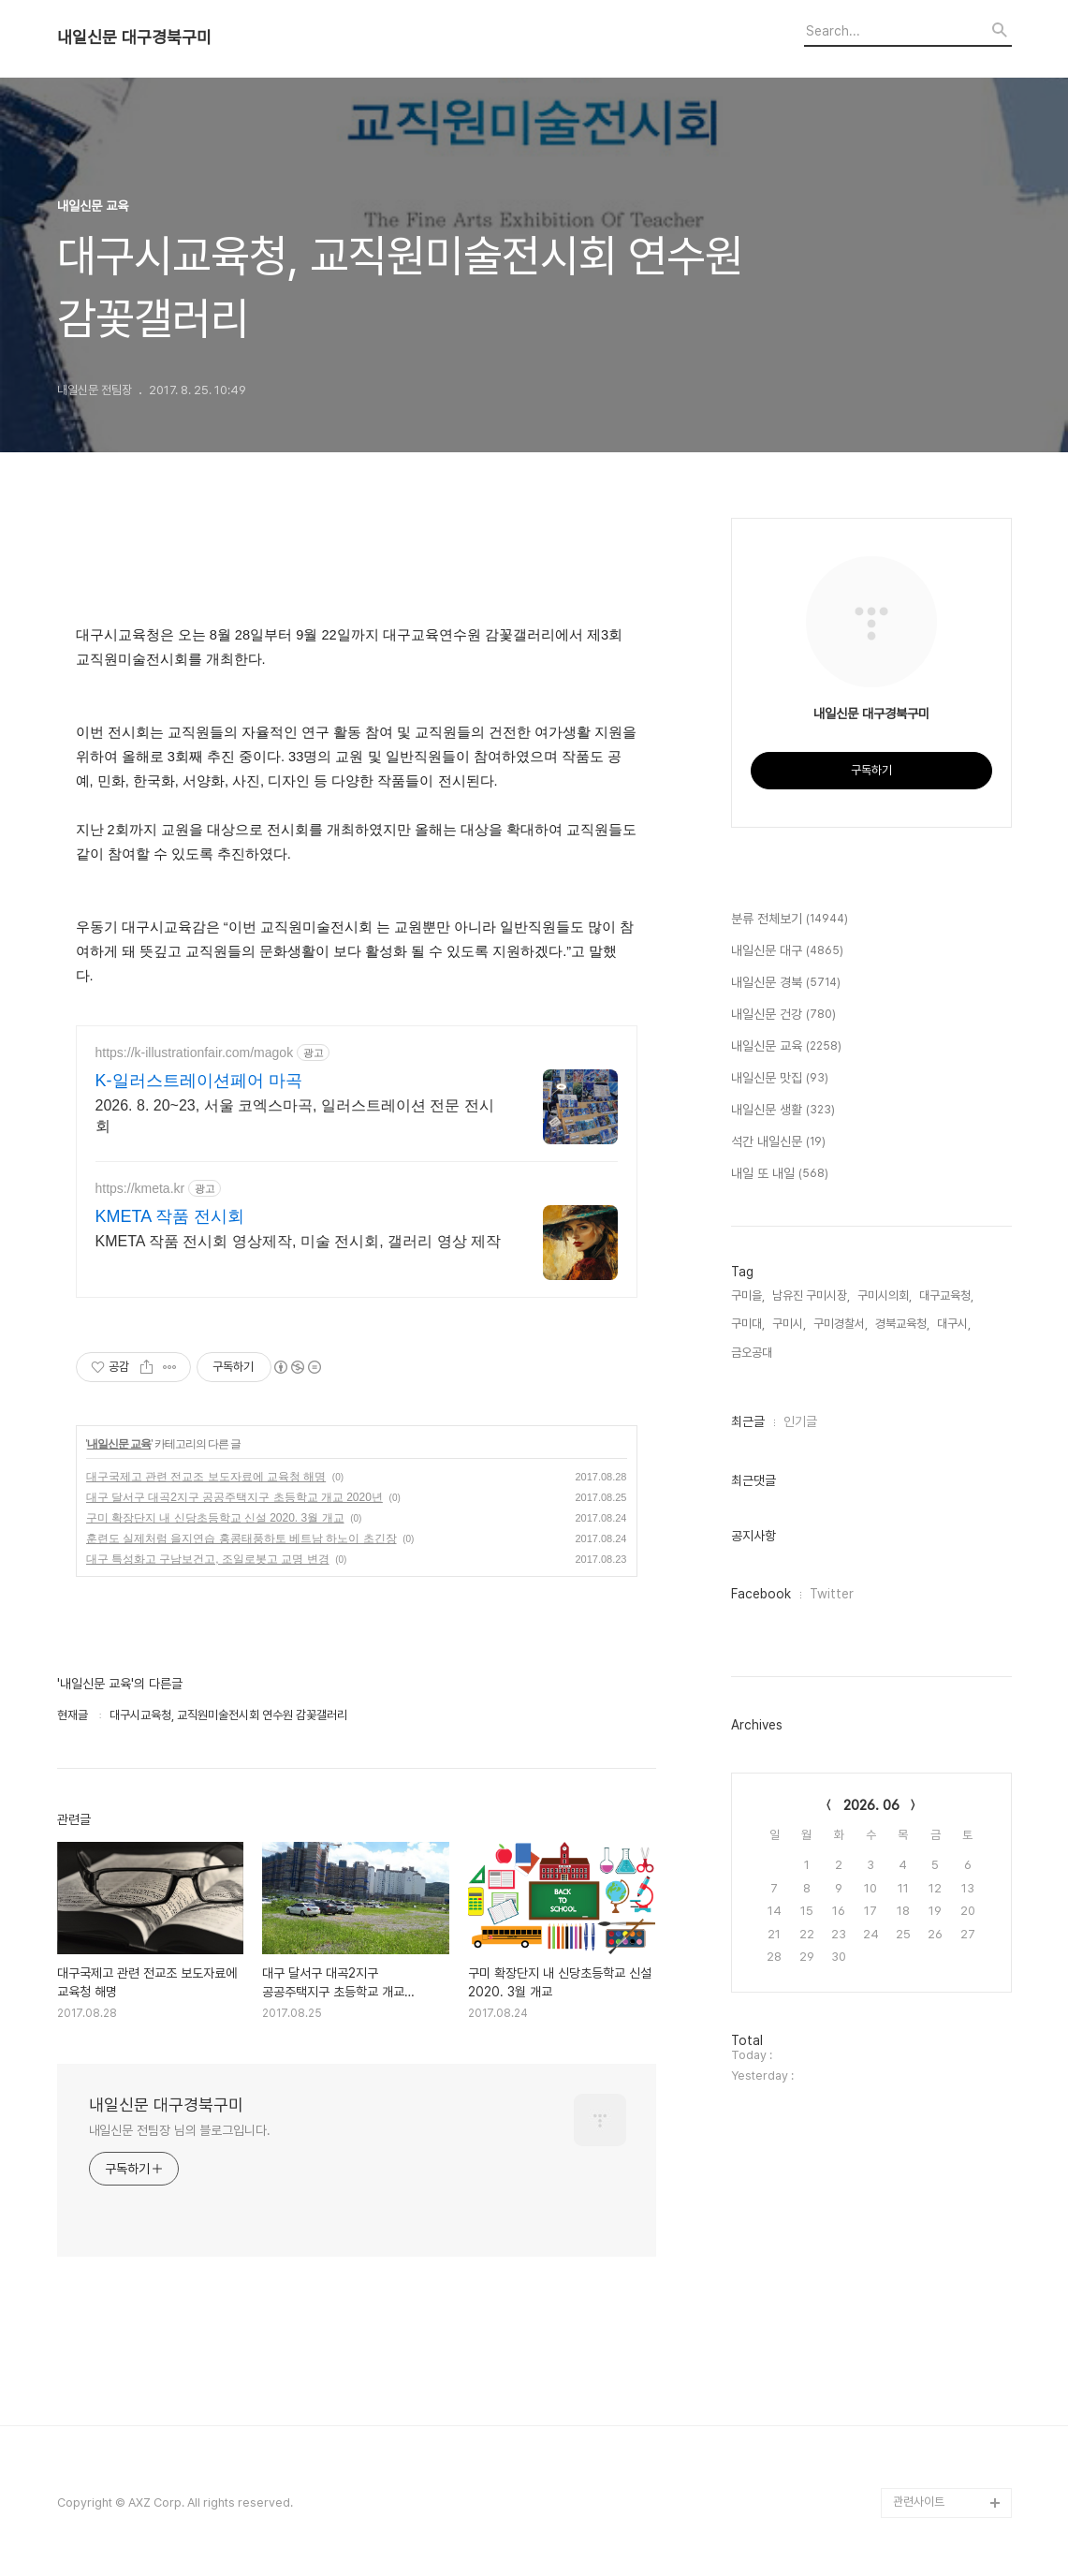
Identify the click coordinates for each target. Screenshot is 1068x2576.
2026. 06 (871, 1805)
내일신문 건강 (783, 1015)
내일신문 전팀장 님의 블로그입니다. (180, 2130)
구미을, (748, 1295)
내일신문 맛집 (779, 1078)
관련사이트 (918, 2502)
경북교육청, (902, 1324)
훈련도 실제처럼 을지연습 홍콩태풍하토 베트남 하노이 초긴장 (241, 1538)
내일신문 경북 (786, 983)
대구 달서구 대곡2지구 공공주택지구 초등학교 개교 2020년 (234, 1497)
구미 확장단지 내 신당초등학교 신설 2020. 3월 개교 (215, 1517)
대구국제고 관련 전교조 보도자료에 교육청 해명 (206, 1476)
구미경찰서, (840, 1324)
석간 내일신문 (778, 1142)
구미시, (789, 1324)
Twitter (832, 1593)
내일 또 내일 (779, 1174)
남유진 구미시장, (811, 1295)
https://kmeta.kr (140, 1188)
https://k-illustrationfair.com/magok (194, 1052)
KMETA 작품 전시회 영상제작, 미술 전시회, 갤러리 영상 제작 (298, 1241)
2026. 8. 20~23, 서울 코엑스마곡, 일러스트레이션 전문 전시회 (294, 1115)
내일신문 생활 (783, 1110)
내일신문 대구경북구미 (134, 37)
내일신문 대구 (787, 951)
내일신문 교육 (119, 1443)
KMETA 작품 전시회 (170, 1216)
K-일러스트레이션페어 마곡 (198, 1080)
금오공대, (753, 1353)
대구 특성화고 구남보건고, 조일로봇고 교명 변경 (207, 1559)
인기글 (800, 1421)
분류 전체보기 (789, 919)
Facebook (761, 1593)
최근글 (748, 1421)
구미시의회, (884, 1295)
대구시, (954, 1324)
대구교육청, (946, 1295)
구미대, (748, 1324)
